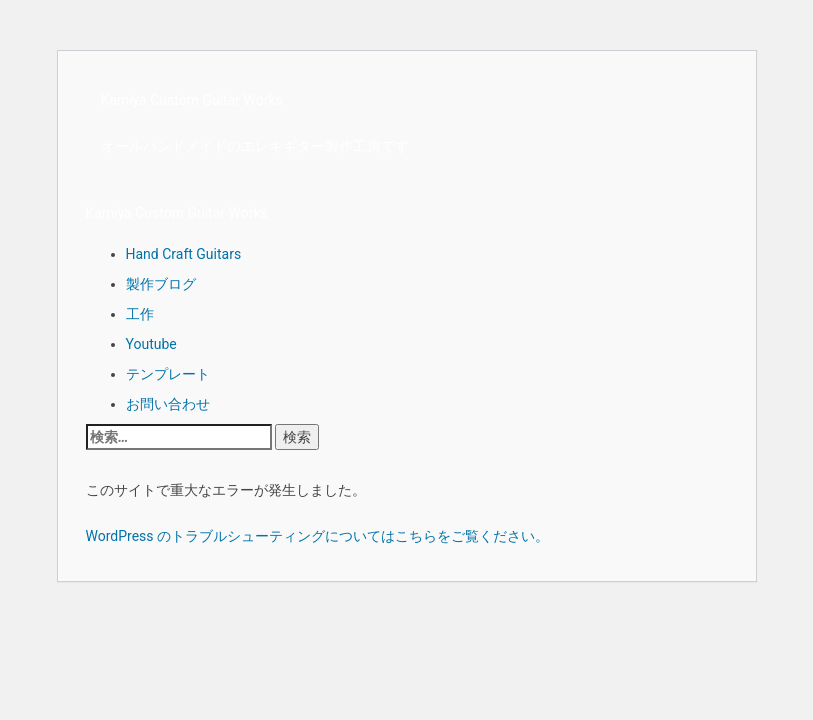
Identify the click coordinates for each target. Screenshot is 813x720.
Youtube (151, 344)
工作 (140, 314)
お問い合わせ (168, 404)
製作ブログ (161, 284)
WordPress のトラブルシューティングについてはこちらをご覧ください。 (318, 536)
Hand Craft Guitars (184, 254)
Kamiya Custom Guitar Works (192, 100)
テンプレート (168, 374)
